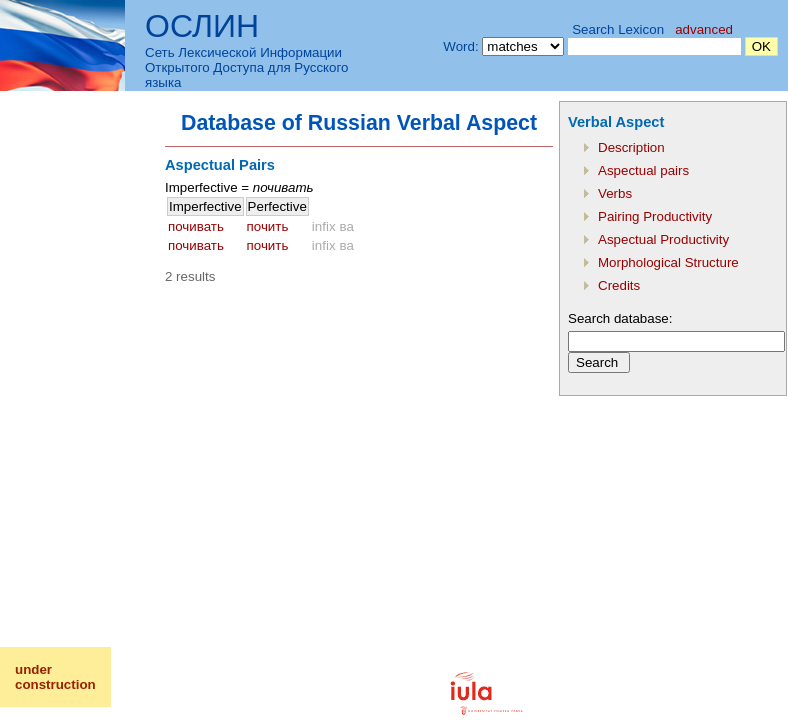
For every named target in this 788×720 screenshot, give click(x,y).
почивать (196, 226)
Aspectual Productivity (663, 239)
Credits (619, 285)
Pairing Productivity (655, 216)
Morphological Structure (668, 262)
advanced (704, 29)
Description (631, 147)
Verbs (615, 193)
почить (268, 226)
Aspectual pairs (643, 170)
